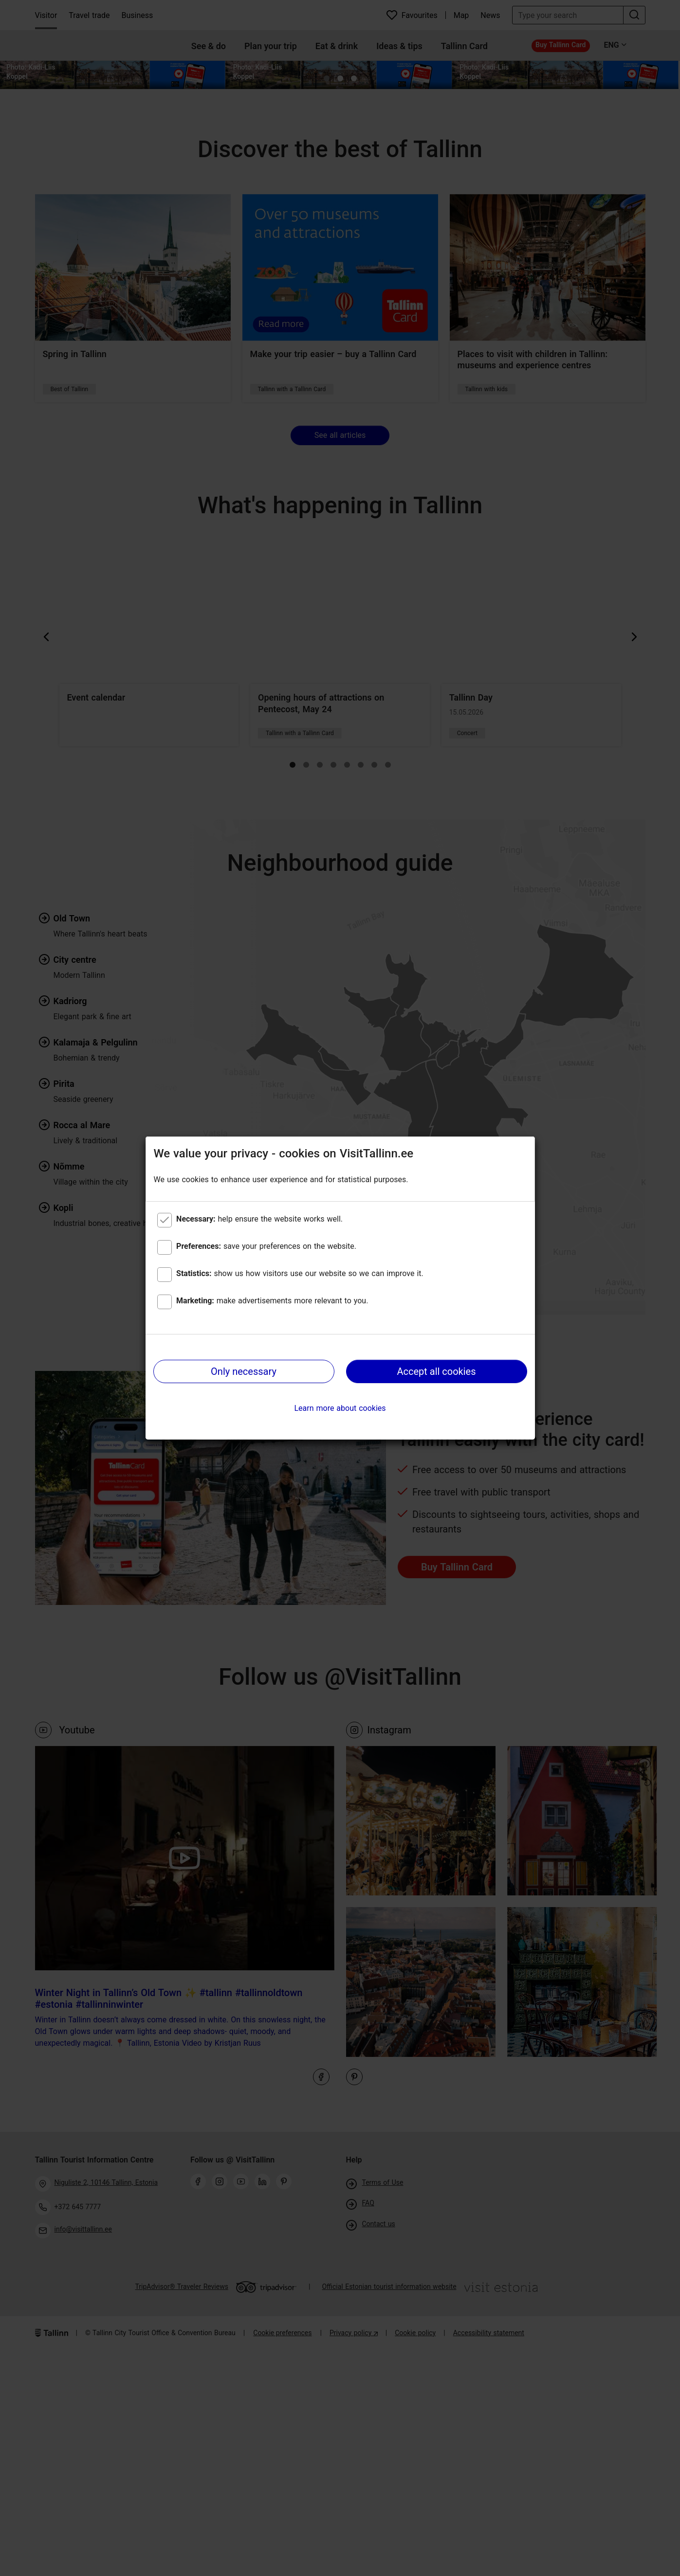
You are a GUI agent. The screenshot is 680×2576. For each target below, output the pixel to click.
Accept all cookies (436, 1371)
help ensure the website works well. (259, 1219)
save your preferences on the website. (266, 1246)
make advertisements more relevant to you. (272, 1300)
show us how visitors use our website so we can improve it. (299, 1273)
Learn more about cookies (340, 1408)
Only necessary (243, 1371)
